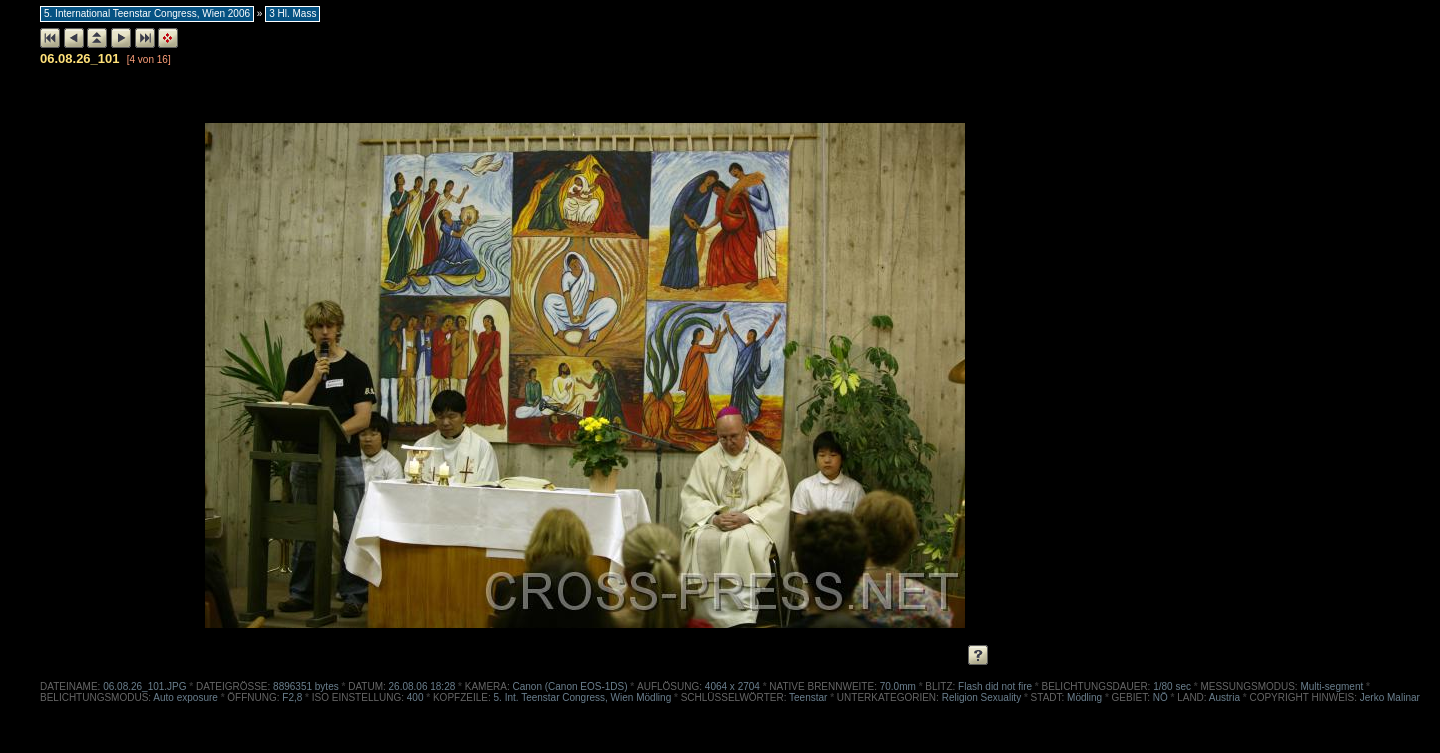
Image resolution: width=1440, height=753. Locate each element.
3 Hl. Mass (292, 13)
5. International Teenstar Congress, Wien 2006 (147, 13)
